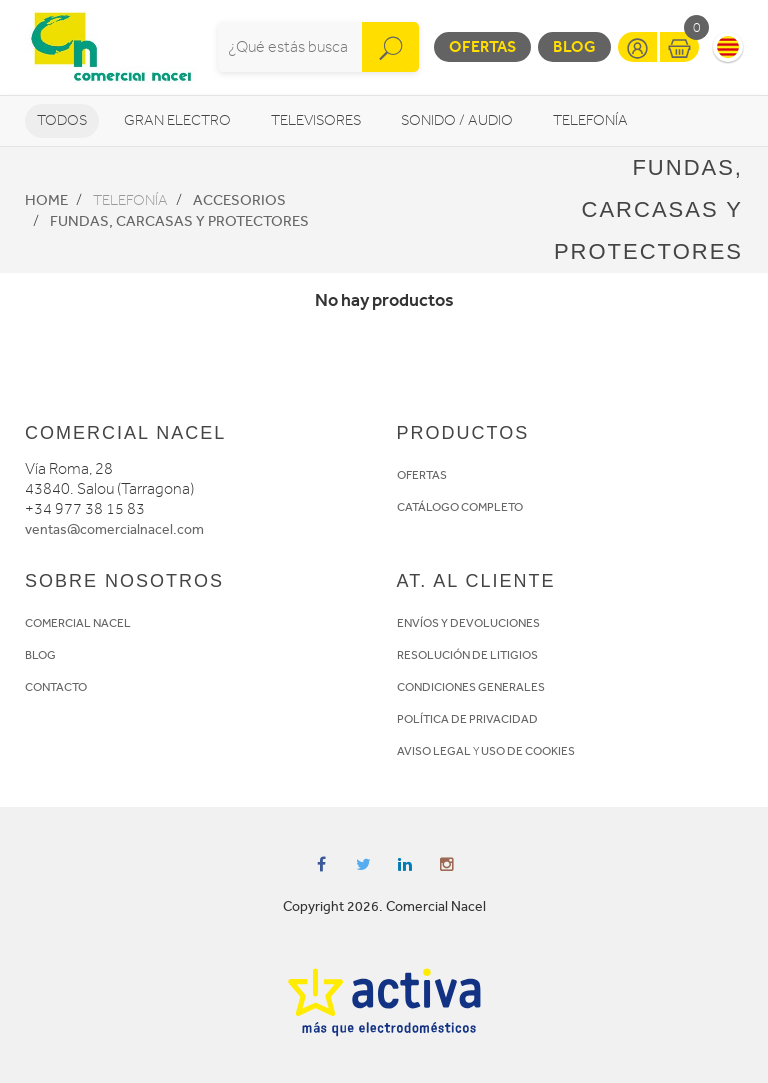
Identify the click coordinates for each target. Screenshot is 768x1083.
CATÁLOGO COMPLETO (460, 507)
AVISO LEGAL (434, 751)
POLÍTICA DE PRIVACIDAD (467, 719)
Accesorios (239, 200)
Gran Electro (177, 120)
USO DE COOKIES (528, 751)
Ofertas (482, 46)
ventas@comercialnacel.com (114, 529)
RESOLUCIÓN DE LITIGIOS (467, 655)
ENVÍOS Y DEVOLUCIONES (468, 623)
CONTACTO (56, 687)
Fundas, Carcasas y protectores (179, 221)
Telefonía (590, 120)
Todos (62, 120)
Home (46, 200)
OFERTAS (422, 475)
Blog (574, 46)
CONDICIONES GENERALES (471, 687)
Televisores (316, 120)
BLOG (40, 655)
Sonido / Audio (457, 120)
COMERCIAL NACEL (78, 623)
